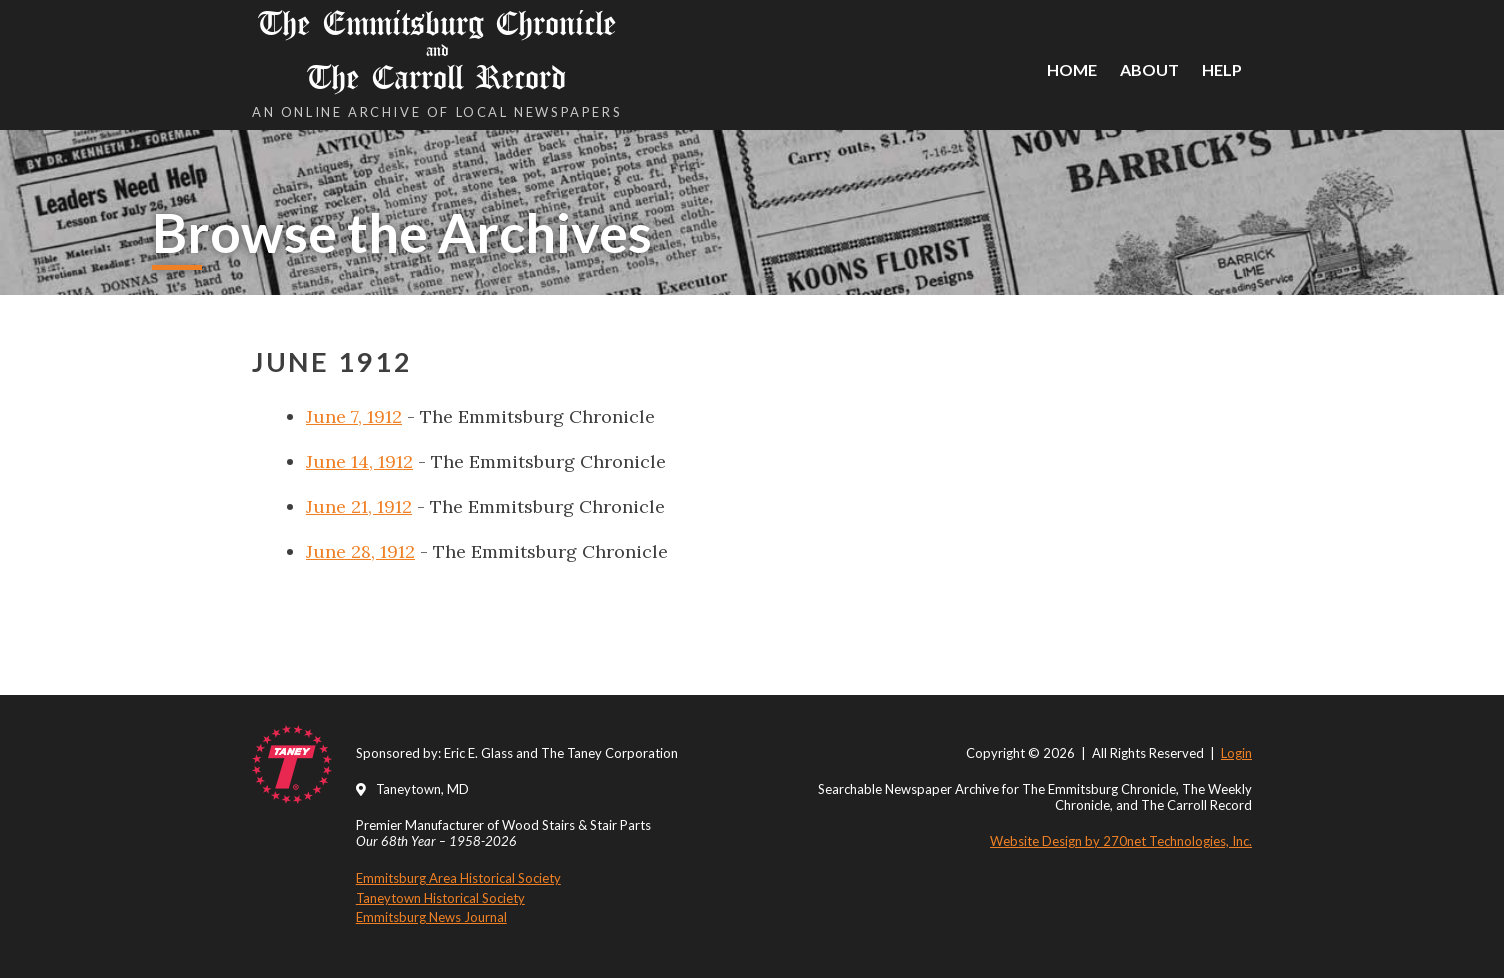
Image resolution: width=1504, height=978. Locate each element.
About (1149, 69)
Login (1236, 753)
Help (1222, 69)
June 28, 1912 (360, 551)
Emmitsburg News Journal (431, 917)
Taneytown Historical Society (440, 898)
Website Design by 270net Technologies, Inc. (1121, 841)
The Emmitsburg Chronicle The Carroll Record (437, 50)
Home (1072, 69)
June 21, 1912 (359, 506)
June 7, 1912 (354, 416)
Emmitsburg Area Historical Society (458, 878)
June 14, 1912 (359, 461)
